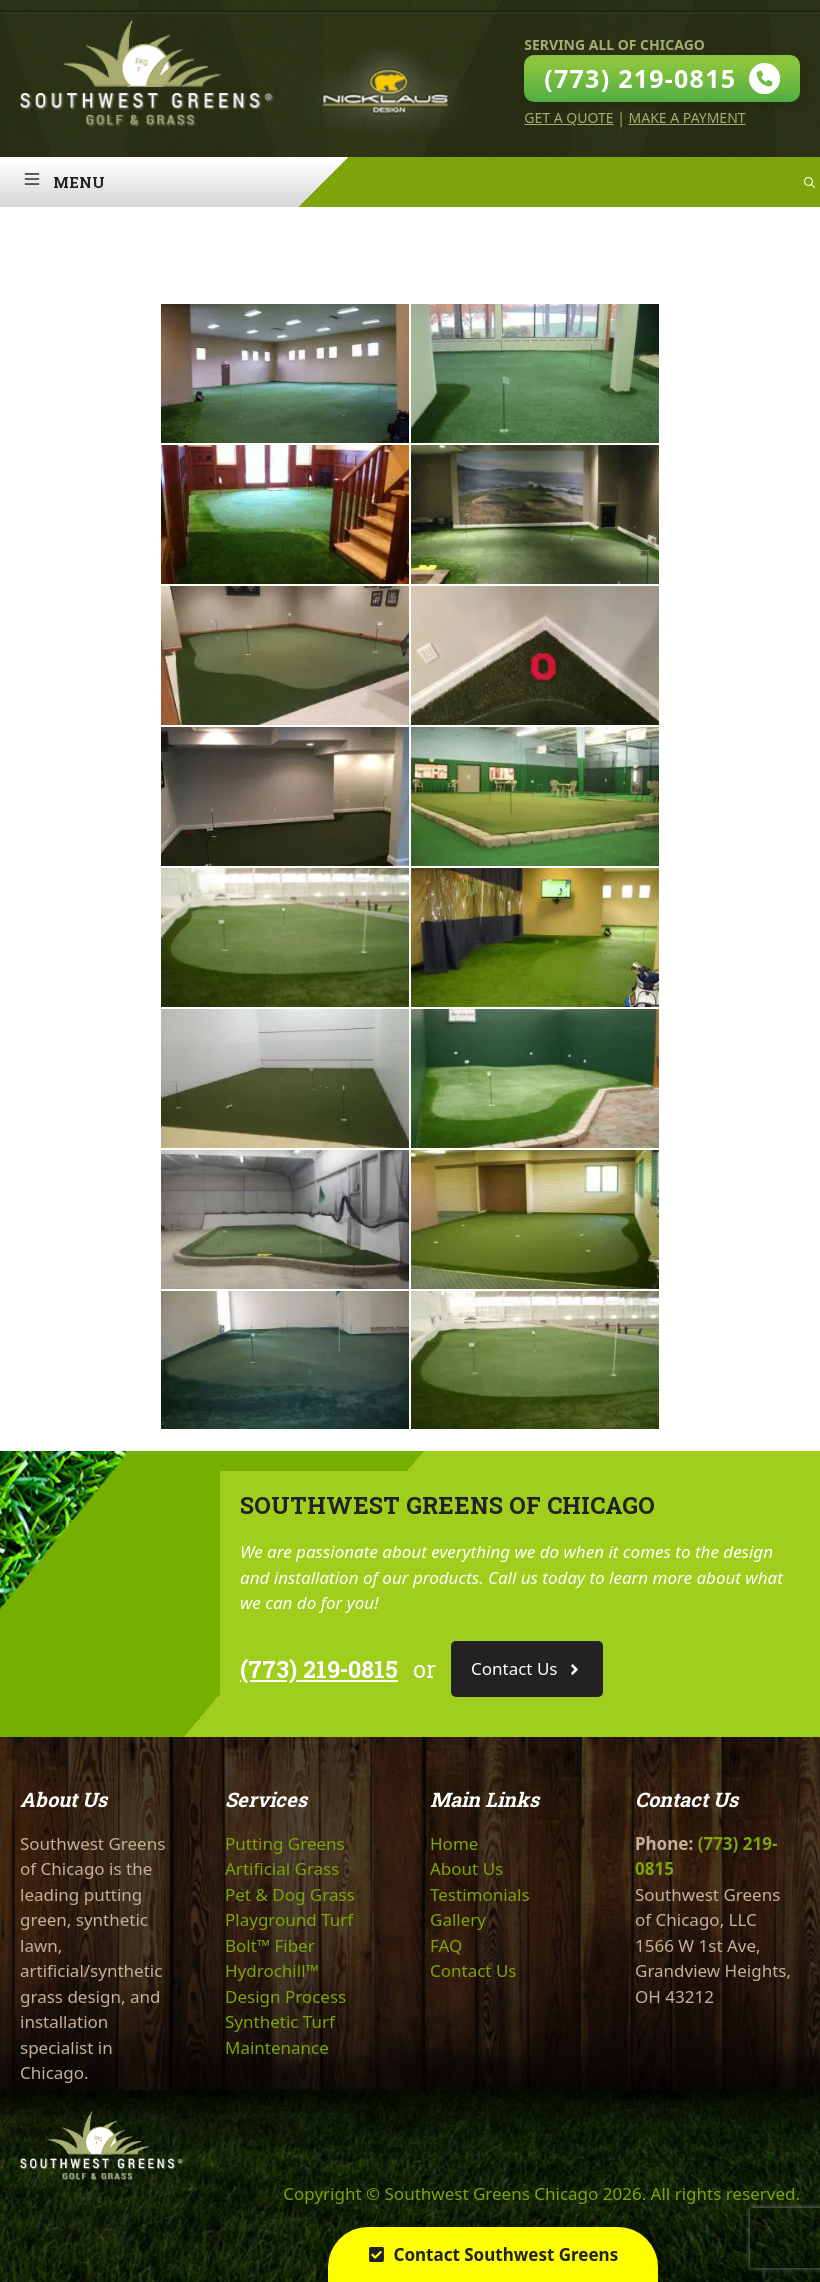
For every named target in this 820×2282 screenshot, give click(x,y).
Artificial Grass (282, 1868)
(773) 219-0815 (319, 1669)
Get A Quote (568, 117)
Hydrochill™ (272, 1970)
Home (454, 1843)
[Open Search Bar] (809, 182)
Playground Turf (289, 1919)
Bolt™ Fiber (270, 1945)
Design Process (285, 1996)
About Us (466, 1868)
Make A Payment (687, 117)
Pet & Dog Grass (290, 1894)
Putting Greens (285, 1843)
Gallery (458, 1919)
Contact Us (473, 1970)
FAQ (446, 1945)
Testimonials (480, 1894)
